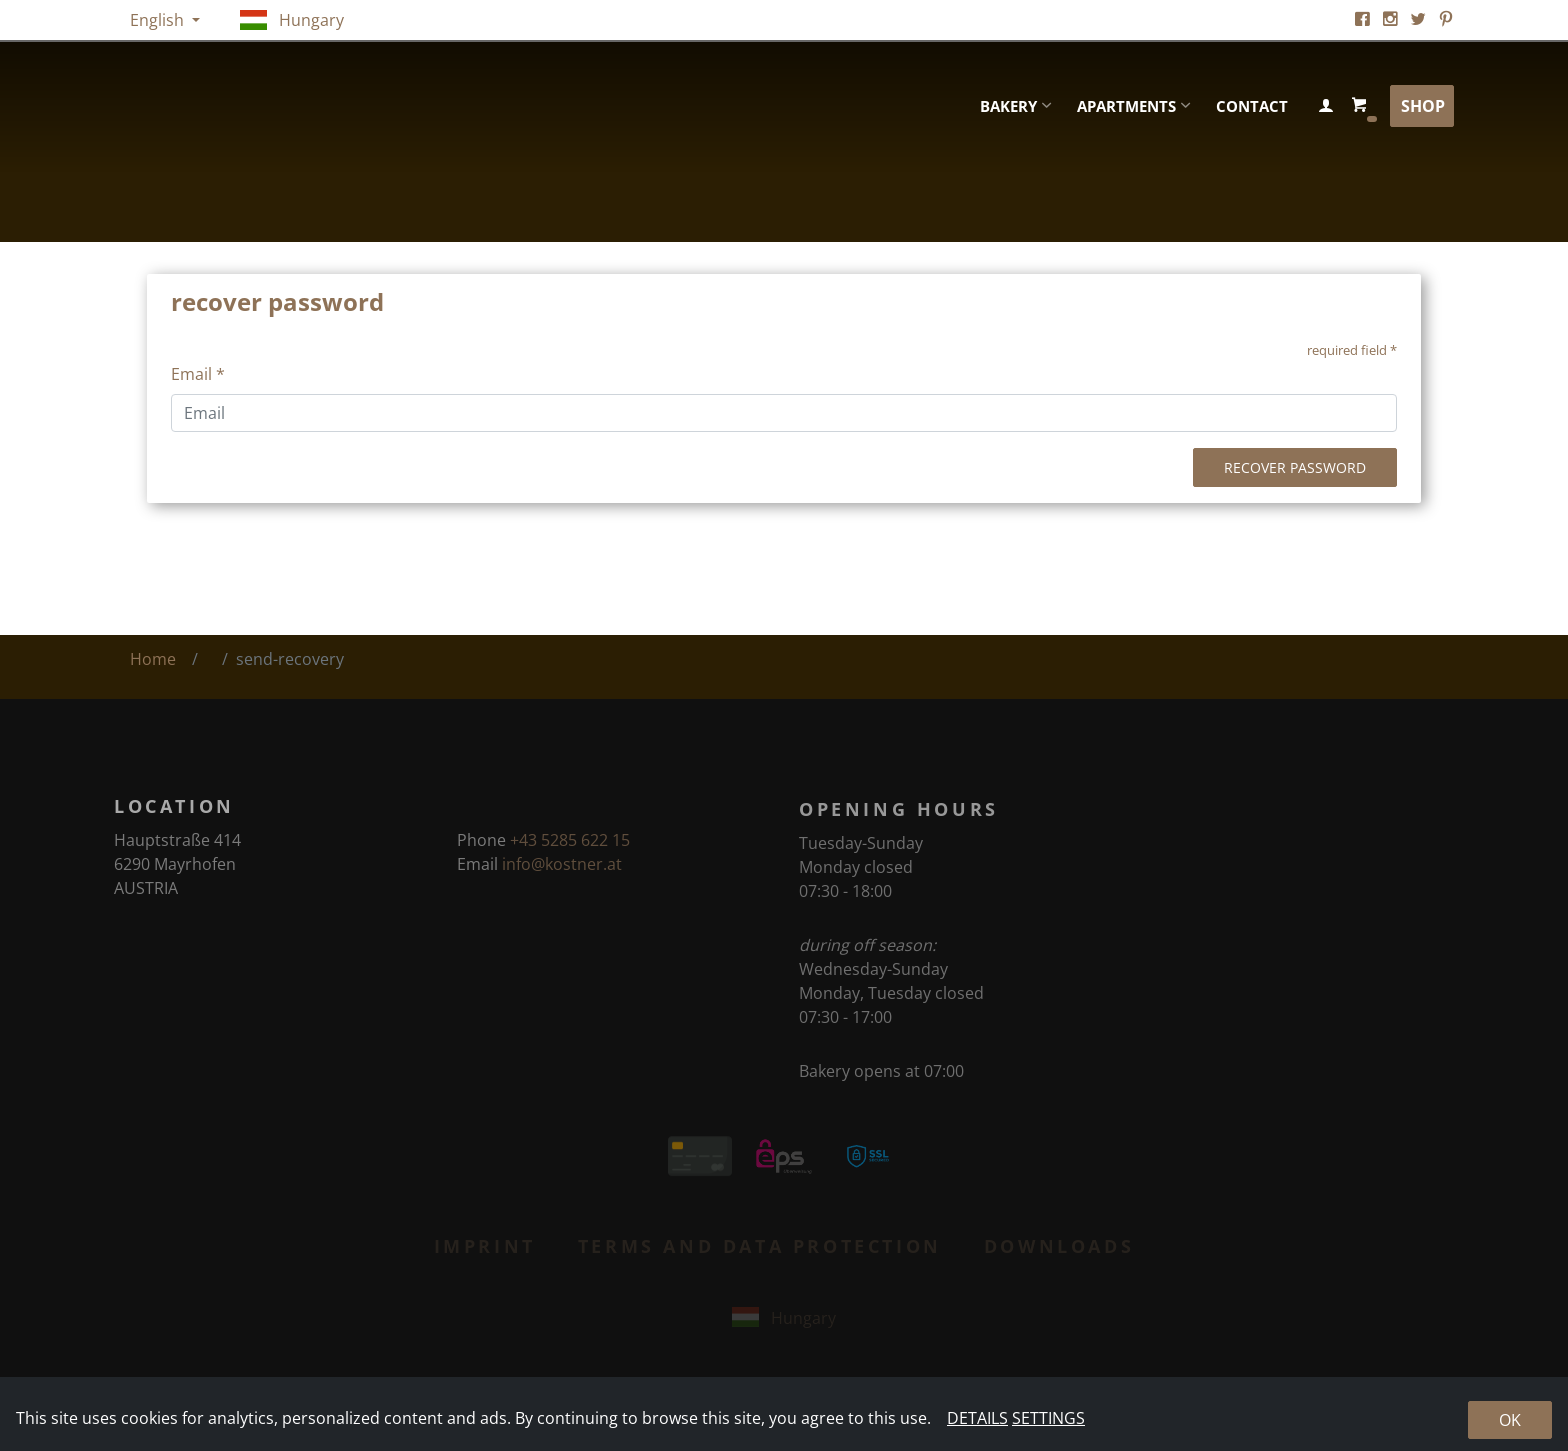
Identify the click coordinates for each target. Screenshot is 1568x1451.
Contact (1252, 106)
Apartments (1126, 106)
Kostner (329, 106)
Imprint (485, 1252)
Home (153, 659)
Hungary (292, 20)
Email (198, 374)
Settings (1048, 1418)
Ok (1510, 1420)
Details (977, 1418)
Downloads (1059, 1252)
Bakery (1008, 106)
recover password (1295, 467)
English (159, 20)
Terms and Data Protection (760, 1252)
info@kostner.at (562, 872)
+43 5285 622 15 (570, 848)
